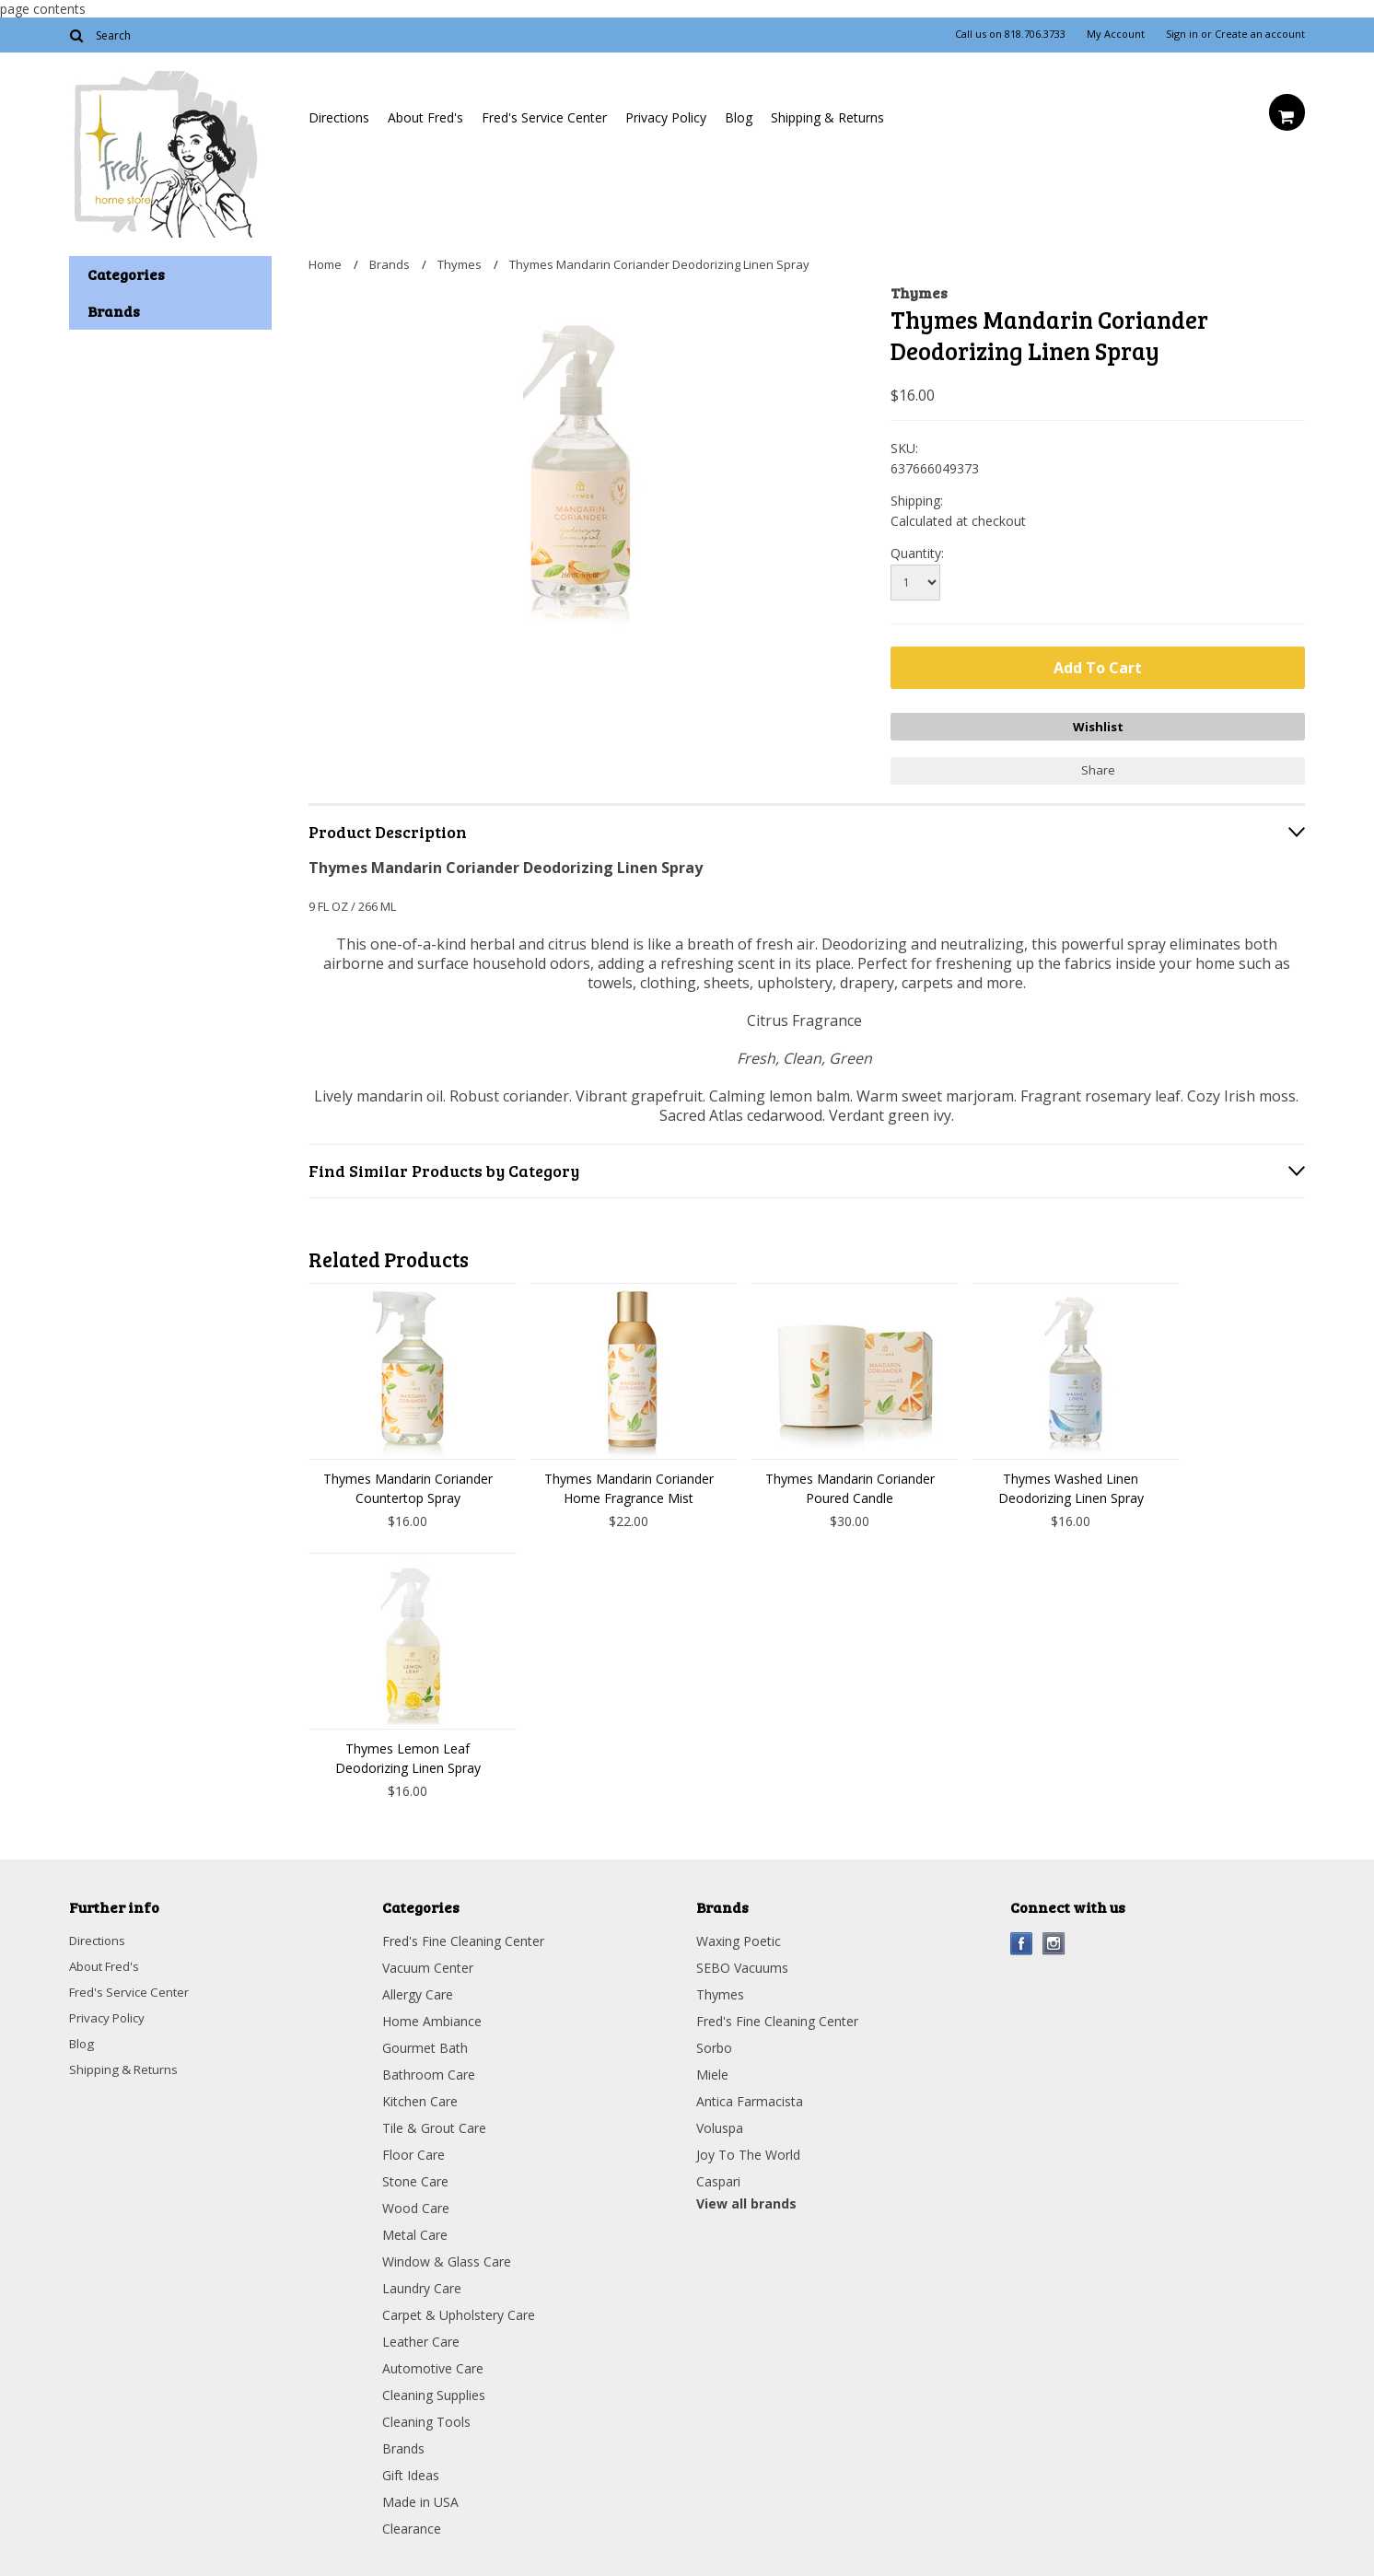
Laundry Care (421, 2285)
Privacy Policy (665, 117)
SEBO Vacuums (742, 1965)
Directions (339, 117)
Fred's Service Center (544, 117)
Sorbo (714, 2045)
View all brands (746, 2200)
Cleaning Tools (426, 2419)
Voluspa (719, 2125)
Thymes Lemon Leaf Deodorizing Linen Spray (408, 1755)
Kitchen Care (420, 2098)
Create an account (1260, 34)
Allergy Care (417, 1991)
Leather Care (421, 2339)
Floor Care (413, 2152)
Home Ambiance (432, 2018)
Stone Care (415, 2178)
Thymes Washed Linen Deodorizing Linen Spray (1071, 1485)
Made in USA (420, 2499)
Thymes (459, 264)
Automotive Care (432, 2365)
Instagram (1053, 1940)
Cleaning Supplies (433, 2392)
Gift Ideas (410, 2472)
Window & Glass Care (446, 2258)
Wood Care (415, 2205)
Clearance (411, 2526)
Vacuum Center (427, 1965)
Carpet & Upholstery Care (458, 2312)
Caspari (718, 2178)
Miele (712, 2072)
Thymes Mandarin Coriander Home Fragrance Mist (629, 1485)
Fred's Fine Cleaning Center (463, 1938)
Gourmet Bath (425, 2045)
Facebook (1021, 1940)
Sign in (1182, 34)
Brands (389, 264)
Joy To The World (748, 2152)
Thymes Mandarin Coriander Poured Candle (850, 1485)
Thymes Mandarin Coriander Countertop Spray (408, 1485)
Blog (738, 117)
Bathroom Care (428, 2072)
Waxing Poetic (738, 1938)
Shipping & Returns (827, 117)
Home (325, 264)
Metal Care (415, 2232)
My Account (1116, 34)
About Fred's (425, 117)
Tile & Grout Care (434, 2125)
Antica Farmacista (749, 2098)
